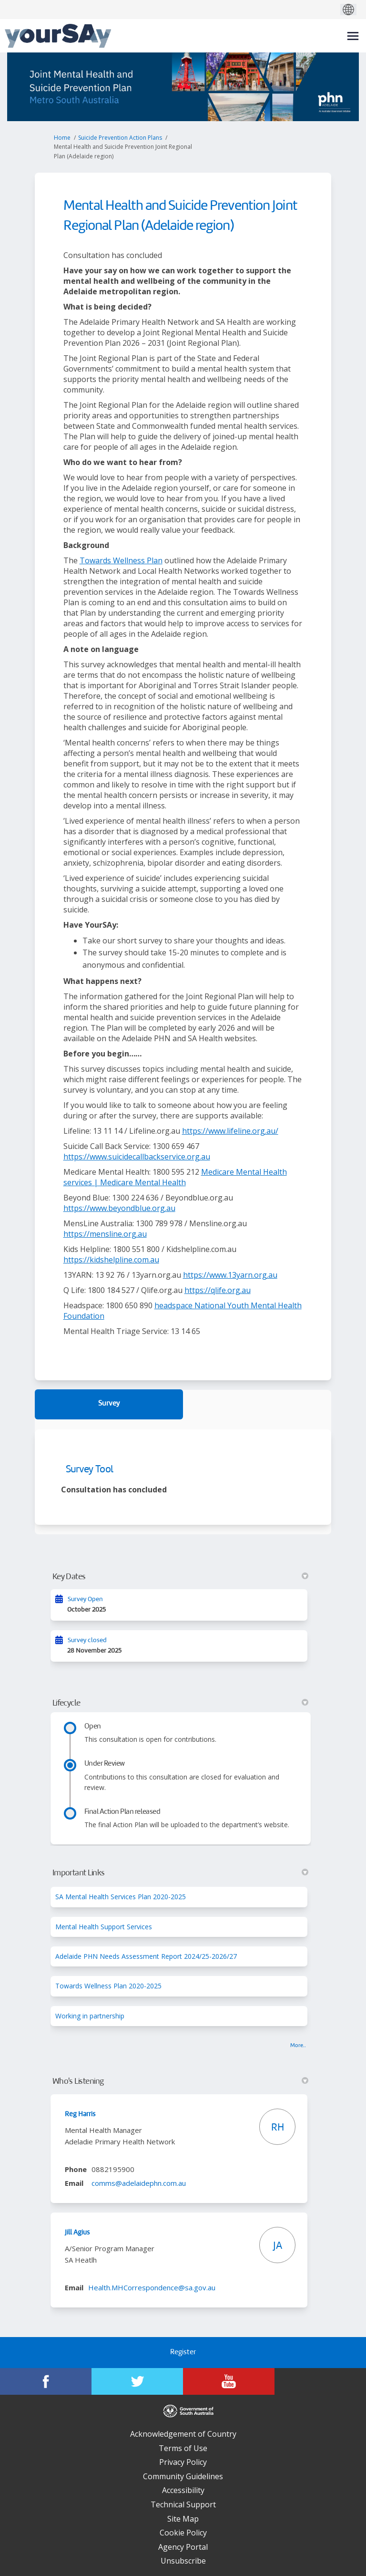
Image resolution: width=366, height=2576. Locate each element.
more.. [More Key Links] (298, 2045)
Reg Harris (80, 2114)
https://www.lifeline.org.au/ (230, 1131)
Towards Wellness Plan (121, 560)
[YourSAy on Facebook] (46, 2381)
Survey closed (87, 1640)
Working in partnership (89, 2015)
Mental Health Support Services (103, 1926)
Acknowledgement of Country (183, 2434)
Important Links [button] (180, 1873)
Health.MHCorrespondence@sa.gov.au (151, 2287)
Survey (109, 1403)
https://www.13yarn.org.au (230, 1275)
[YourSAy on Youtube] (228, 2381)
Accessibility (183, 2490)
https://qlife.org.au (217, 1290)
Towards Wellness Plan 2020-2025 (108, 1985)
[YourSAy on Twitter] (137, 2381)
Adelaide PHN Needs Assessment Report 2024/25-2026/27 (146, 1956)
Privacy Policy (183, 2462)
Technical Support (183, 2504)
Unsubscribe (183, 2560)
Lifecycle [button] (180, 1703)
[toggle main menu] (353, 36)
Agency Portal (183, 2547)
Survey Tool (89, 1470)
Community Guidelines (183, 2476)
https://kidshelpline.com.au (111, 1259)
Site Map (183, 2519)
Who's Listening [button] (180, 2081)
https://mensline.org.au (105, 1234)
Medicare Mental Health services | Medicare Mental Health (175, 1177)
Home (62, 138)
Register (183, 2352)
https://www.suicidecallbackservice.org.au (136, 1156)
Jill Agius (77, 2232)
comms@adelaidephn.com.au (139, 2183)
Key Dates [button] (180, 1576)
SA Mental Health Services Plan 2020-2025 (120, 1896)
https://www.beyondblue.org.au (119, 1208)
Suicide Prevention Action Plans (120, 138)
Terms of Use (183, 2448)
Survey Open (85, 1599)
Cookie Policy (183, 2532)
